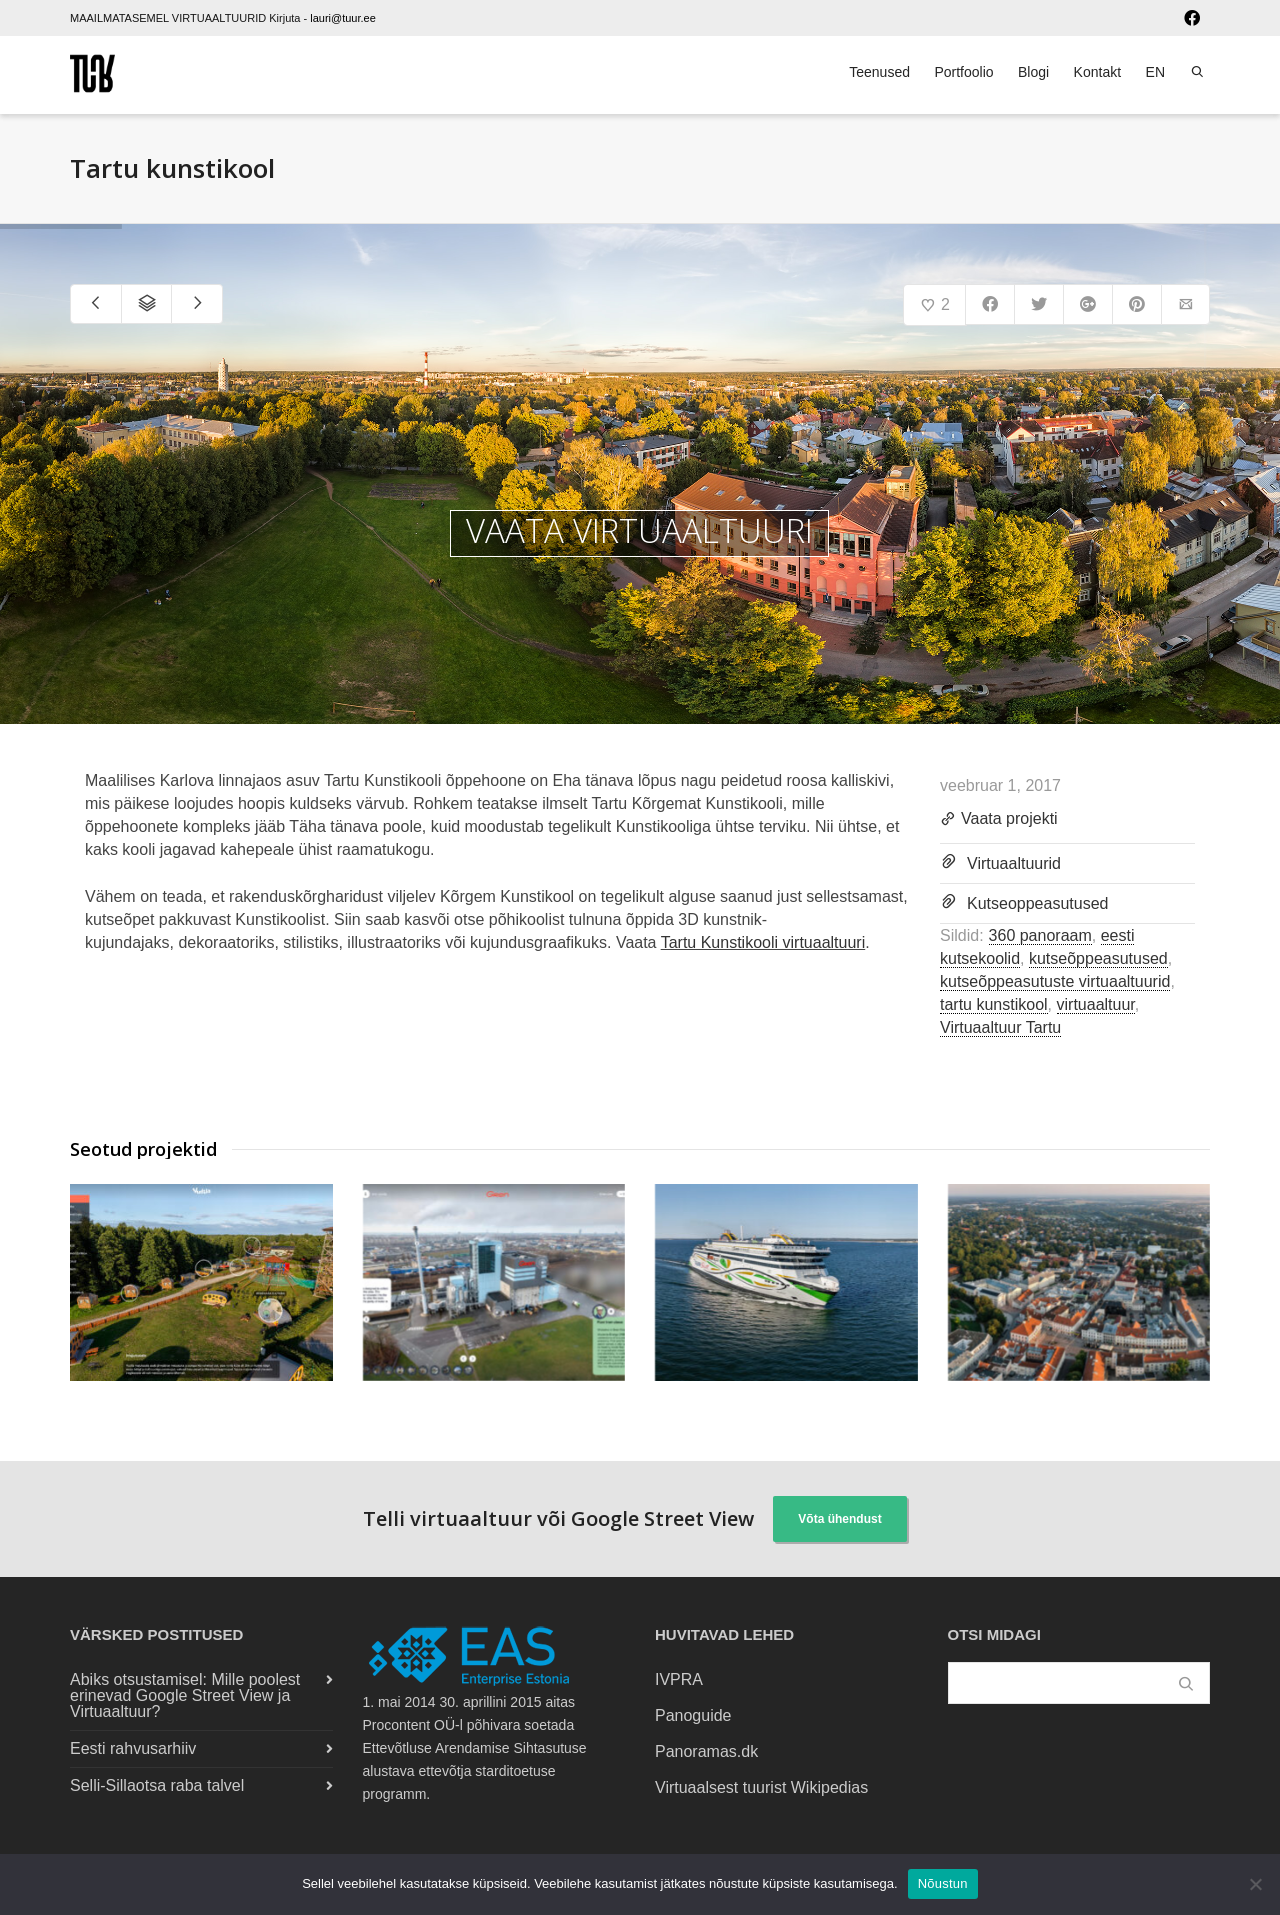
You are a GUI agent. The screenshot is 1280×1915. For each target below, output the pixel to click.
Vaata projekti (999, 820)
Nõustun (943, 1883)
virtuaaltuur (1096, 1004)
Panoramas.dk (706, 1751)
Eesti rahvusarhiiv (133, 1748)
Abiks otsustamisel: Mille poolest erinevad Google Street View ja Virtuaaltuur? (185, 1695)
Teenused (879, 72)
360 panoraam (1040, 935)
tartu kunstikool (994, 1004)
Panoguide (693, 1715)
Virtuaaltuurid (1014, 863)
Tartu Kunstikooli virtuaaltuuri (763, 942)
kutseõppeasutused (1098, 958)
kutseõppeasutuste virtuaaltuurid (1055, 981)
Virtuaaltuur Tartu (1000, 1027)
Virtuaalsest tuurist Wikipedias (761, 1787)
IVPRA (679, 1679)
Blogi (1033, 72)
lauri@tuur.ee (343, 18)
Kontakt (1097, 72)
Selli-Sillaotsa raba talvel (157, 1785)
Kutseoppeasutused (1037, 903)
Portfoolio (963, 72)
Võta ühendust (839, 1519)
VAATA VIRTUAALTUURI (639, 531)
